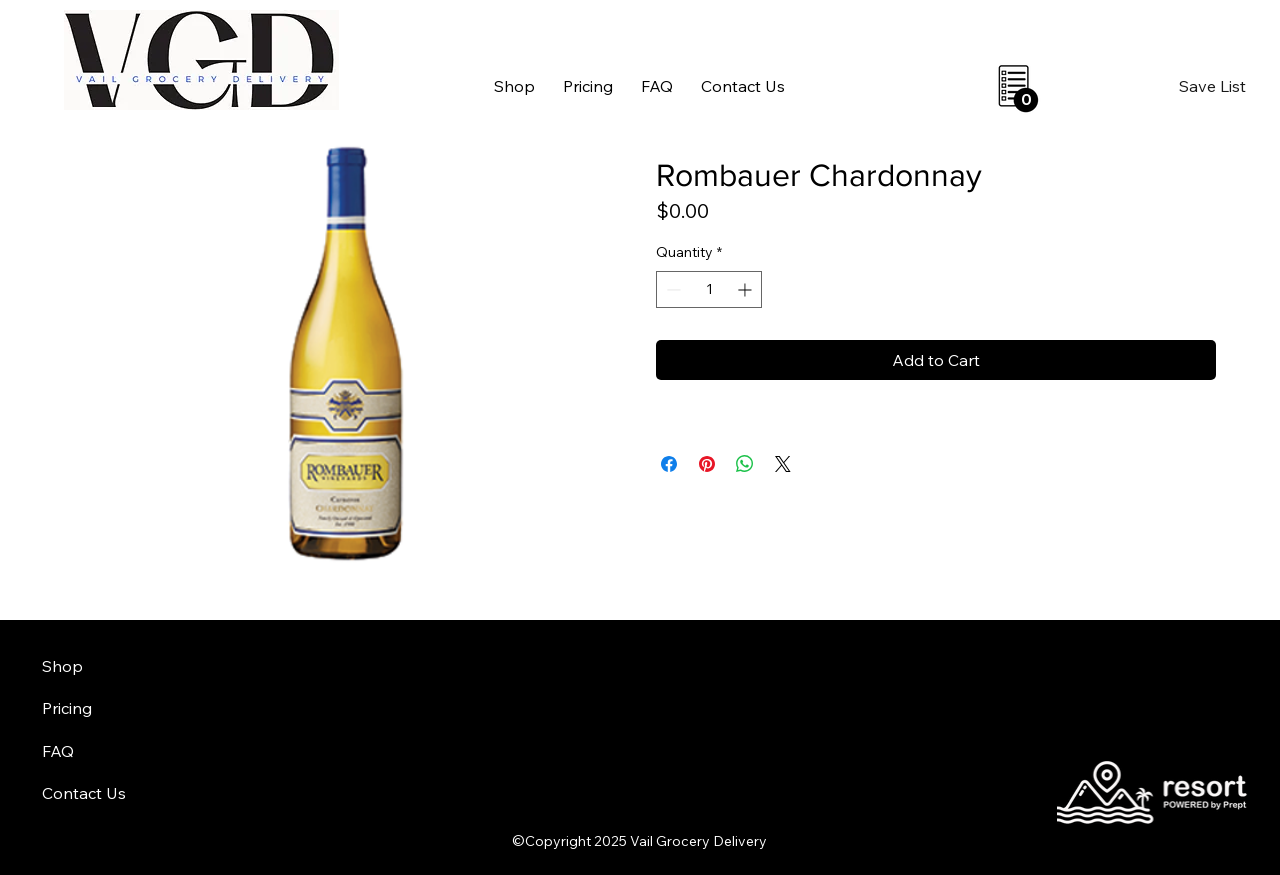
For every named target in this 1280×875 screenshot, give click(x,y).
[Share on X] (783, 464)
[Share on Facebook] (669, 464)
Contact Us (84, 793)
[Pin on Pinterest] (707, 464)
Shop (62, 666)
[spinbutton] (709, 289)
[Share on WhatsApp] (745, 464)
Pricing (67, 708)
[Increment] (746, 289)
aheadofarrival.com (782, 795)
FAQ (58, 751)
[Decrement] (671, 289)
